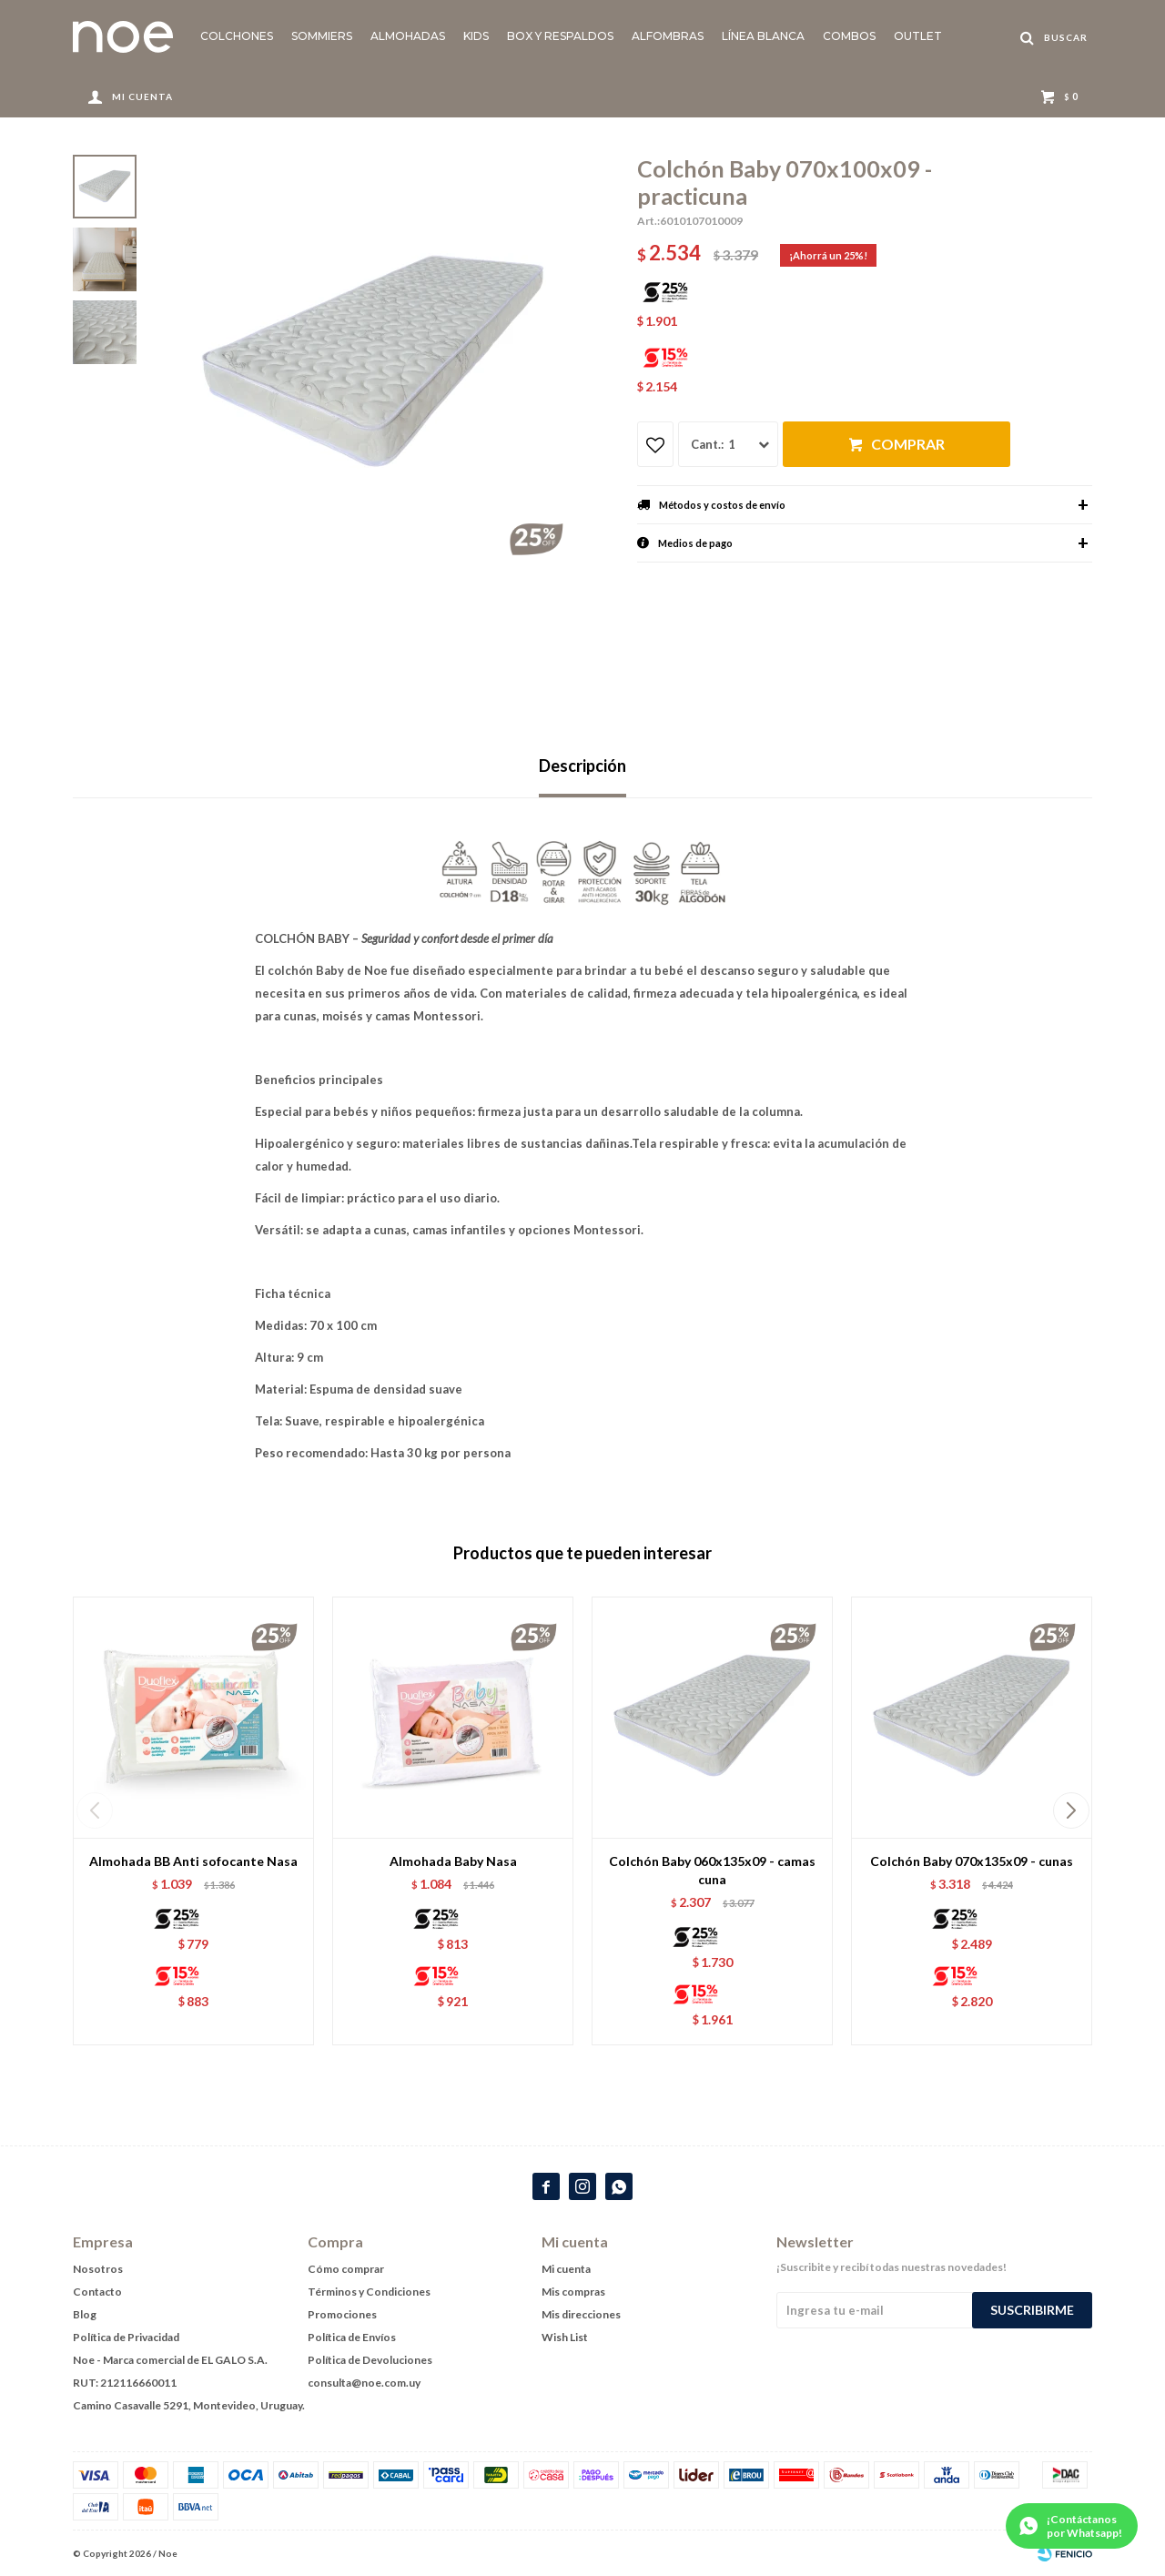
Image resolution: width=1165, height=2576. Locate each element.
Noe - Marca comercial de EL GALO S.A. (170, 2360)
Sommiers (321, 36)
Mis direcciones (581, 2314)
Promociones (342, 2314)
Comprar (908, 443)
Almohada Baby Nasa (453, 1861)
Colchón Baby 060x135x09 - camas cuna (712, 1870)
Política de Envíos (352, 2337)
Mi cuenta (566, 2269)
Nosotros (98, 2269)
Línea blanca (763, 36)
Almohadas (407, 36)
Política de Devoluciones (370, 2360)
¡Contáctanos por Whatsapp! (1084, 2526)
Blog (84, 2314)
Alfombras (668, 36)
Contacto (97, 2291)
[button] (1071, 1810)
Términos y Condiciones (369, 2291)
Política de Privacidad (126, 2337)
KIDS (476, 36)
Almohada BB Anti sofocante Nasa (193, 1861)
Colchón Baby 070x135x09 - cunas (971, 1861)
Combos (849, 36)
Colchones (236, 36)
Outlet (918, 36)
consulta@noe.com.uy (364, 2382)
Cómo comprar (346, 2269)
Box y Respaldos (560, 36)
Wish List (565, 2337)
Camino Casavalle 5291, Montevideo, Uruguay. (189, 2405)
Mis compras (573, 2291)
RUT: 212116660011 (125, 2382)
